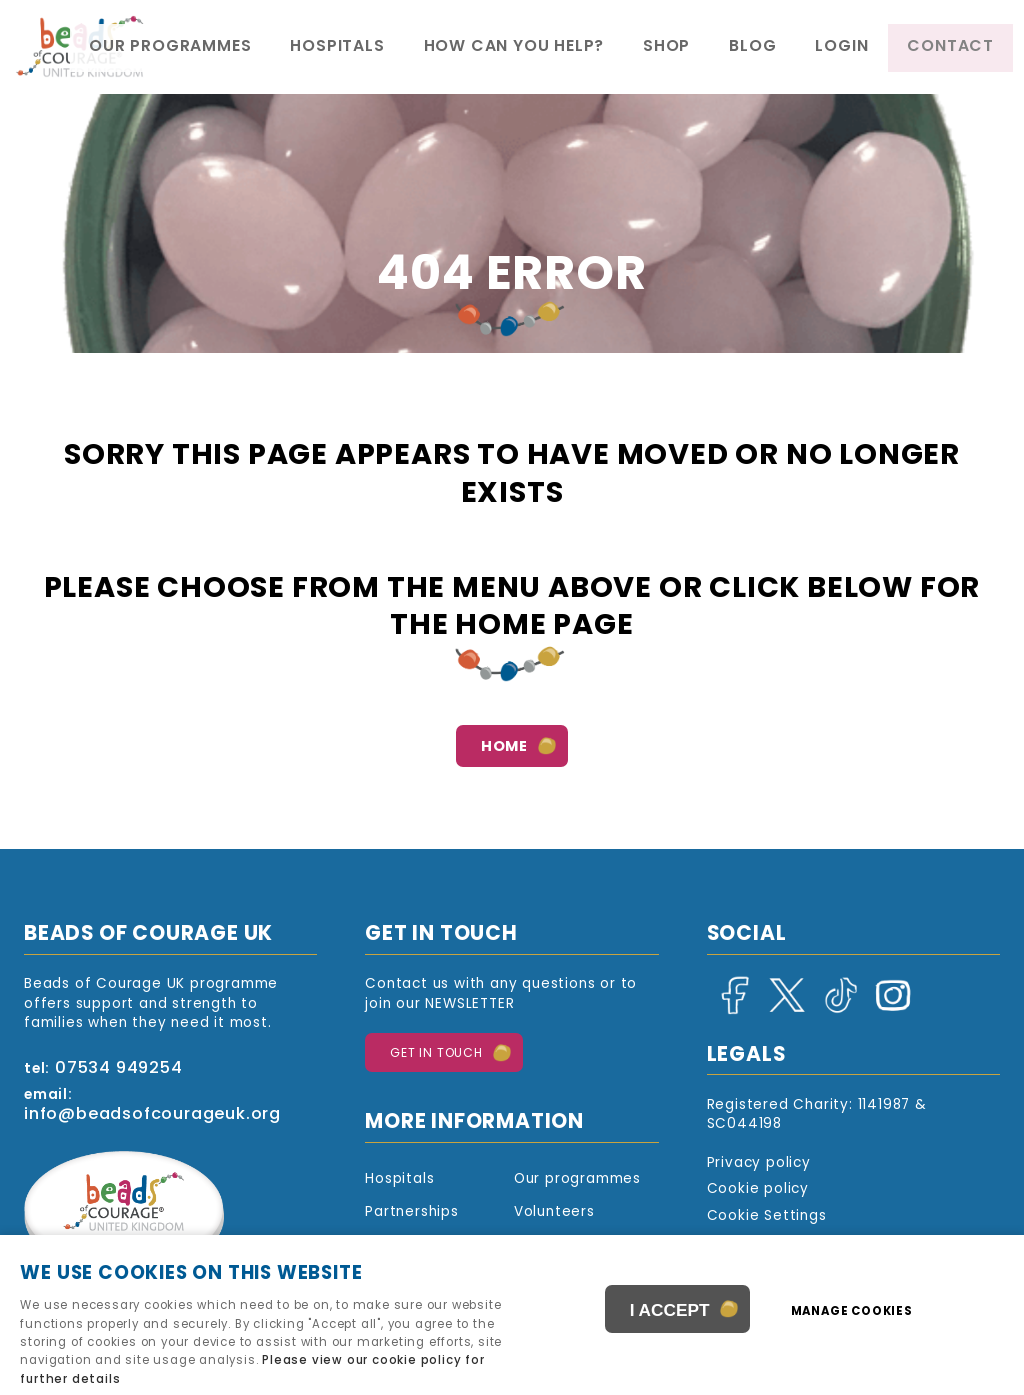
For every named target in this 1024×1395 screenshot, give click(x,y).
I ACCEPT (670, 1314)
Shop (750, 47)
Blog (814, 47)
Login (880, 47)
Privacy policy (759, 1163)
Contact (964, 47)
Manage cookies (860, 1314)
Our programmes (343, 47)
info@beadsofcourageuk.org (152, 1115)
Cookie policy (758, 1189)
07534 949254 (119, 1069)
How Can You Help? (626, 47)
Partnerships (412, 1212)
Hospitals (481, 47)
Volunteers (554, 1212)
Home (504, 747)
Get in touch (436, 1054)
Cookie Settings (767, 1216)
